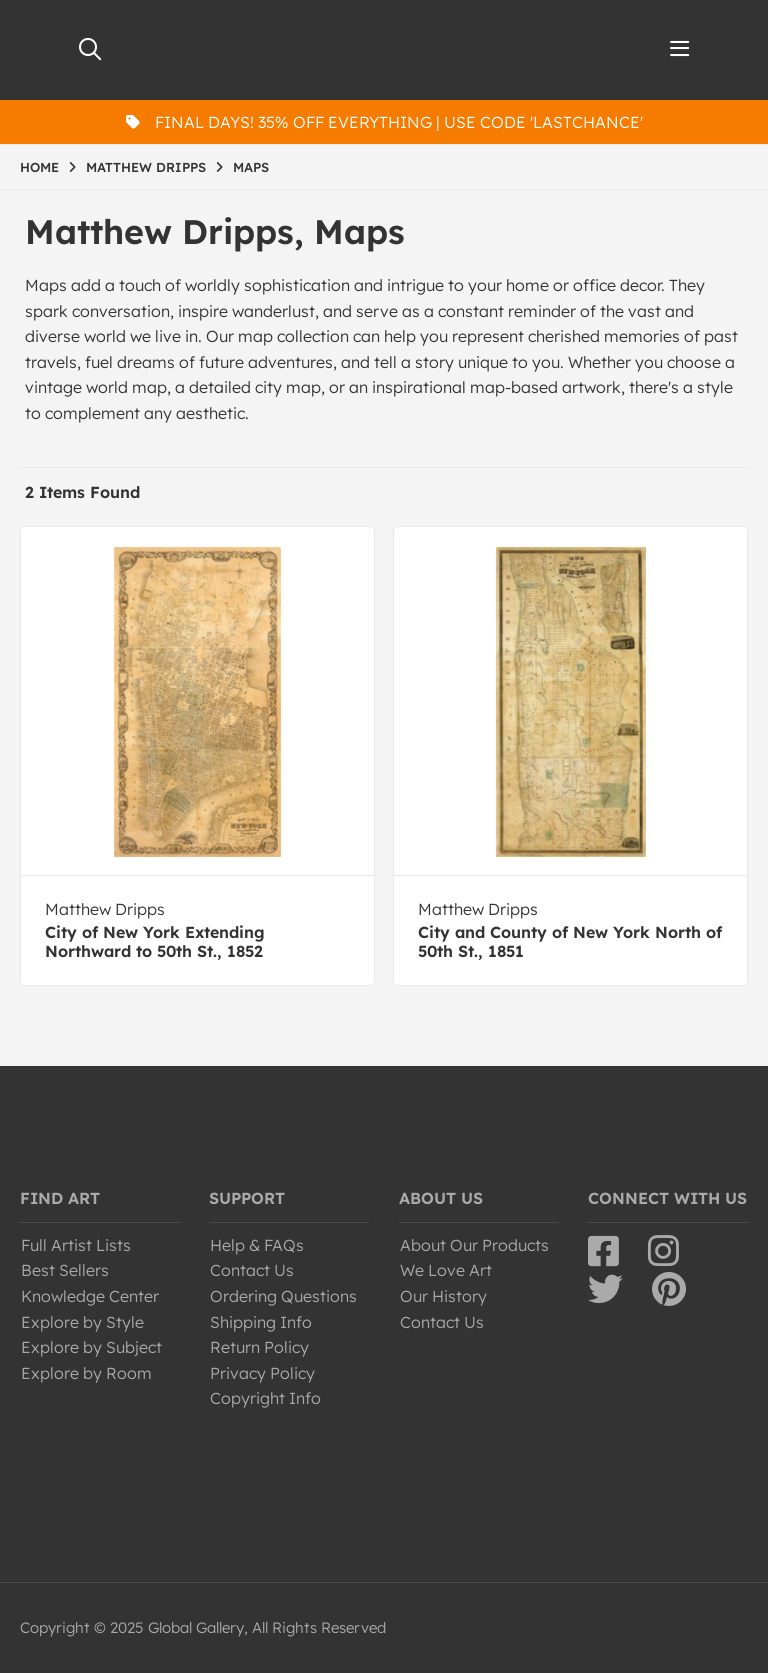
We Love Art (446, 1270)
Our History (443, 1296)
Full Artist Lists (76, 1245)
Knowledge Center (90, 1296)
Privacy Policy (262, 1373)
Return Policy (259, 1347)
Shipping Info (261, 1322)
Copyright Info (265, 1398)
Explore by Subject (91, 1347)
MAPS (251, 167)
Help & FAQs (257, 1245)
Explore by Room (86, 1373)
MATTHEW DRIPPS (146, 167)
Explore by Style (82, 1322)
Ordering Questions (283, 1296)
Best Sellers (65, 1270)
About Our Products (474, 1245)
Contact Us (252, 1270)
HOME (39, 167)
